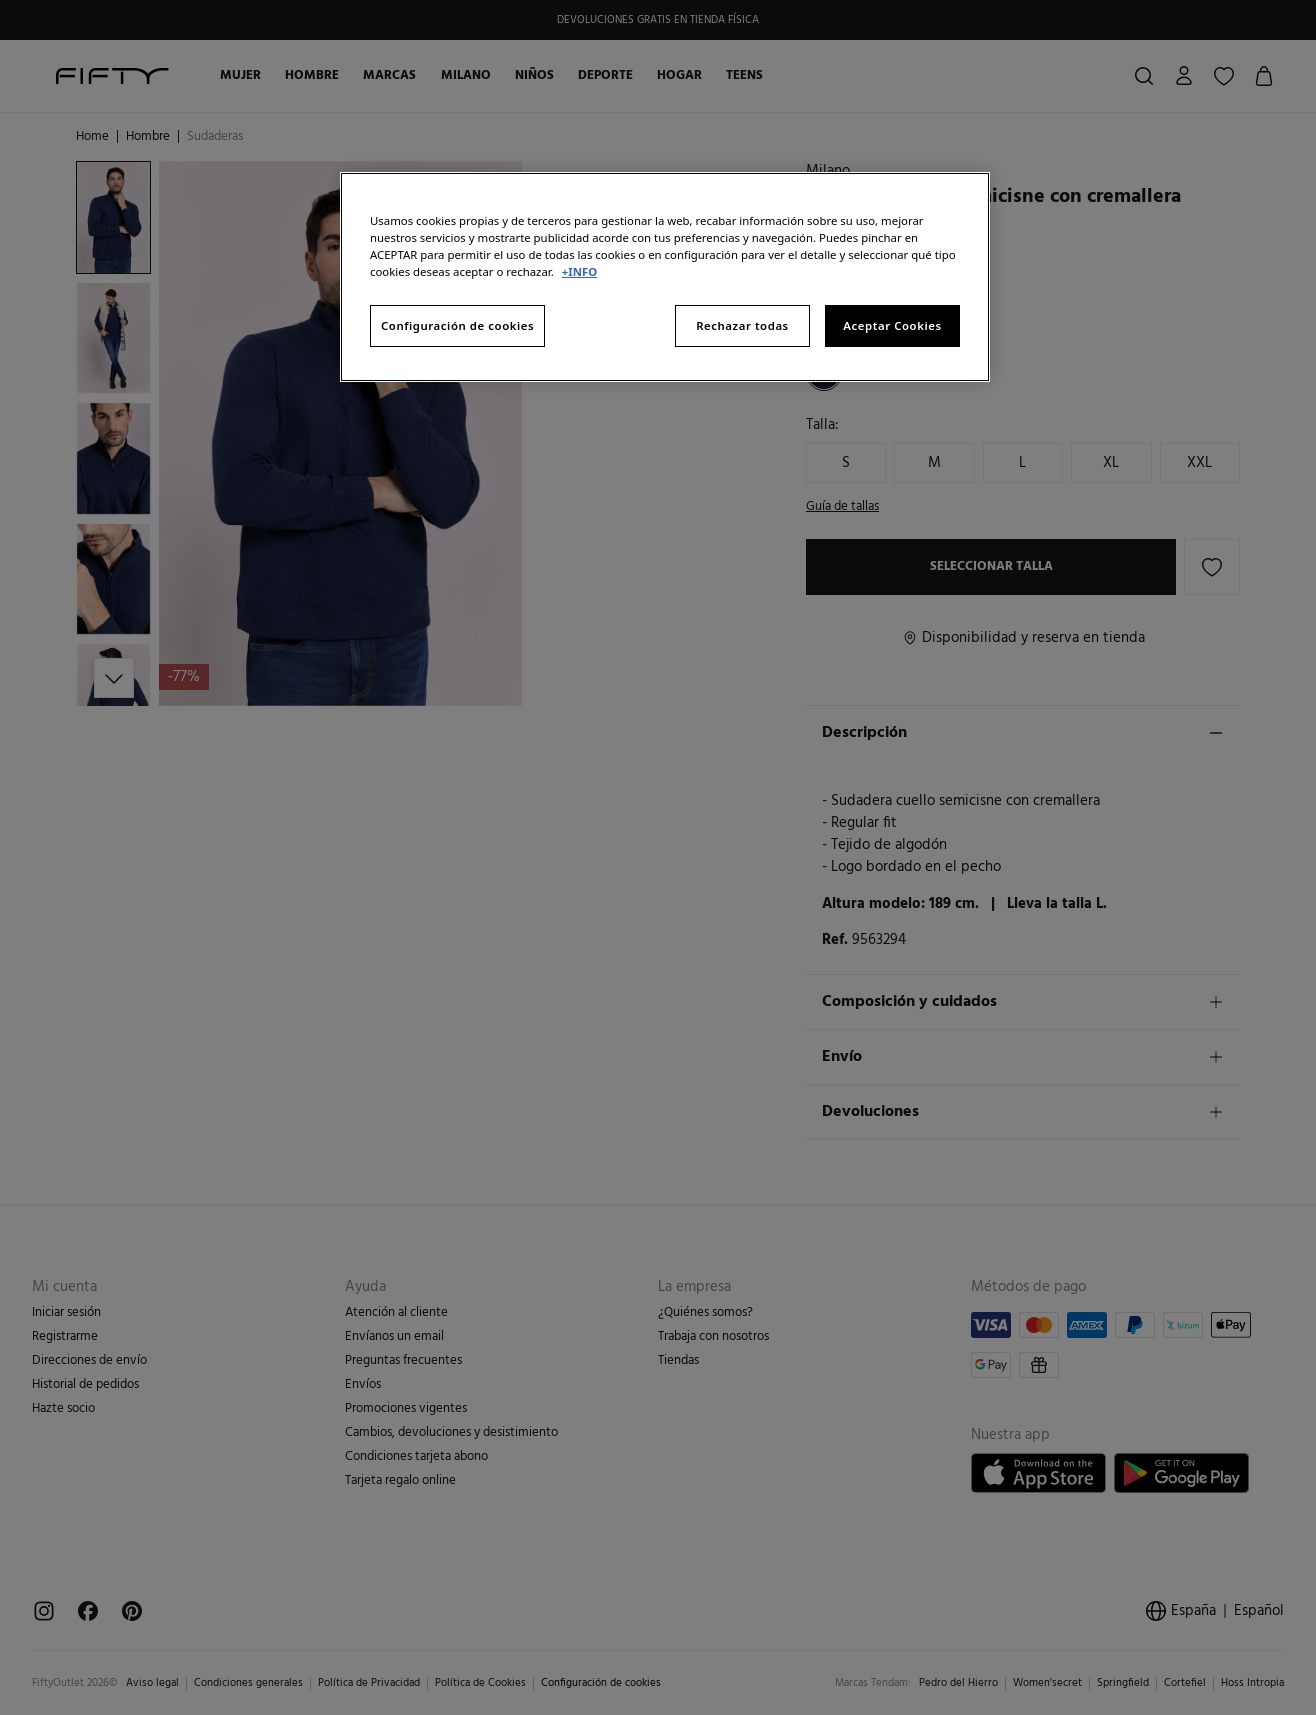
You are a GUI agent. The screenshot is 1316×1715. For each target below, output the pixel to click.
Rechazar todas (742, 325)
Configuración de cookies (457, 325)
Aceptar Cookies (892, 325)
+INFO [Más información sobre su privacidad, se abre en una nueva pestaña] (579, 271)
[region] (665, 277)
